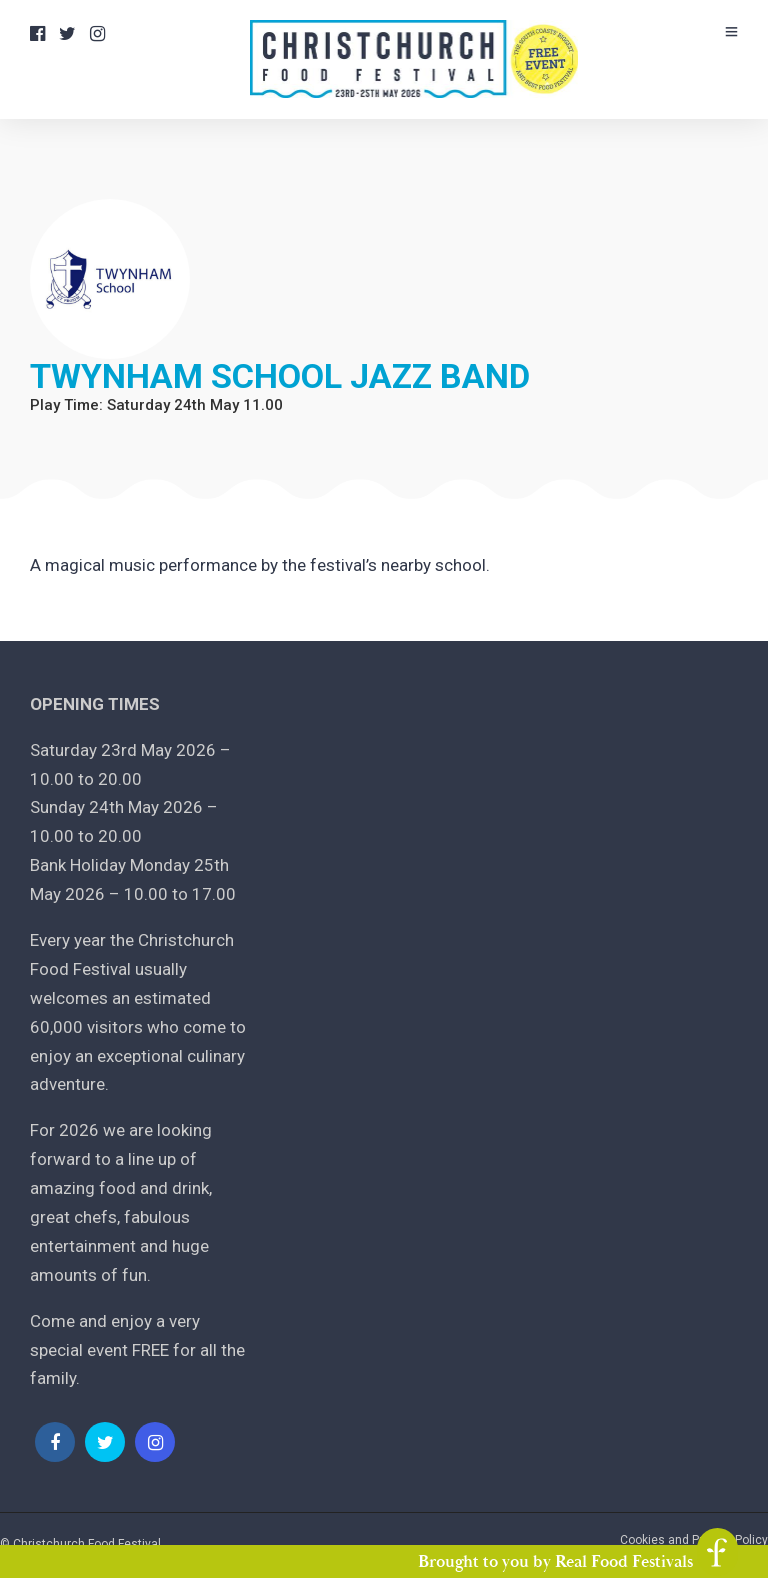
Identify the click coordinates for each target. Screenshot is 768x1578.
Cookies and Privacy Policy (694, 1540)
